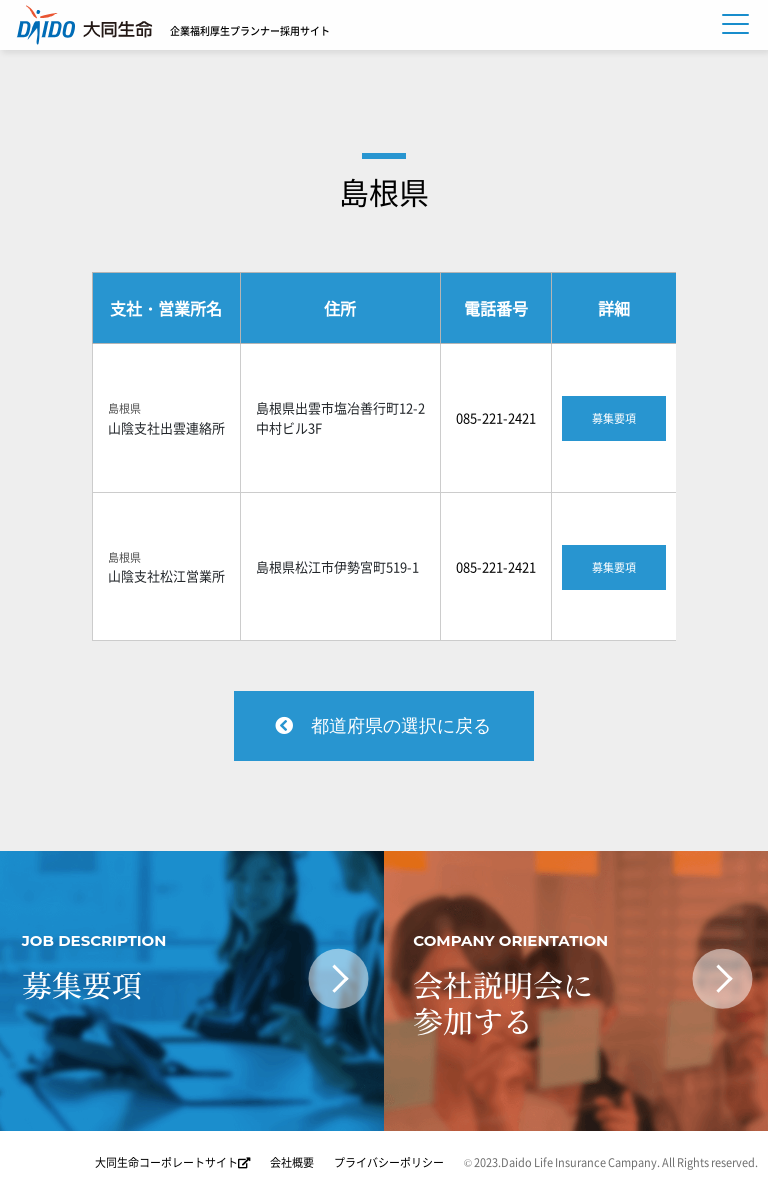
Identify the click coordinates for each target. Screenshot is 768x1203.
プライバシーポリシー (389, 1162)
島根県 (384, 191)
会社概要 (292, 1162)
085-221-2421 (496, 417)
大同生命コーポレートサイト (172, 1162)
